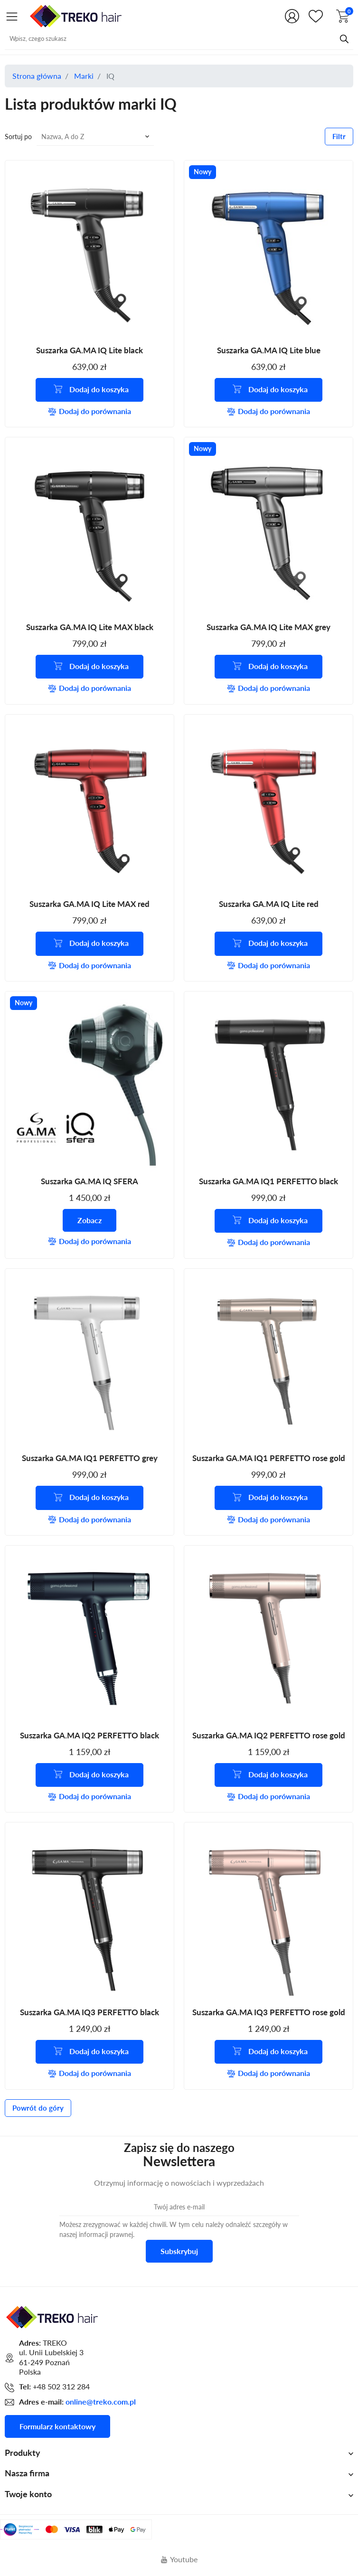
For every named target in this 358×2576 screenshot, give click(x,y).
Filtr (339, 136)
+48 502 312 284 (61, 2387)
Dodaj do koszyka (91, 389)
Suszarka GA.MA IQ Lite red (269, 904)
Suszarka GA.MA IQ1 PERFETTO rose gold (268, 1459)
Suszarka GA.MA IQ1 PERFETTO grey (90, 1459)
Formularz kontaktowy (57, 2427)
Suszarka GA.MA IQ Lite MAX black (89, 627)
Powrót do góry (38, 2108)
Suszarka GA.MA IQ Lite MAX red (89, 904)
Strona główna (36, 75)
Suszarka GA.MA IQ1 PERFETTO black (268, 1182)
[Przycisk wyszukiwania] (344, 38)
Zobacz (89, 1220)
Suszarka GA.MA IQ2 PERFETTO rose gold (268, 1736)
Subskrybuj (179, 2251)
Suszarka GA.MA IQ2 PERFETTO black (89, 1736)
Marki (84, 75)
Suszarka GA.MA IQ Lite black (89, 350)
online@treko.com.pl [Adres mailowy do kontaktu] (101, 2402)
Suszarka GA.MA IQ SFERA (89, 1182)
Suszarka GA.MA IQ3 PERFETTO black (89, 2013)
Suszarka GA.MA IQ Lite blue (268, 350)
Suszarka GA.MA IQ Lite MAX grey (268, 627)
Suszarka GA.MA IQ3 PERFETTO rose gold (268, 2013)
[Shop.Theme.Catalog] (12, 16)
